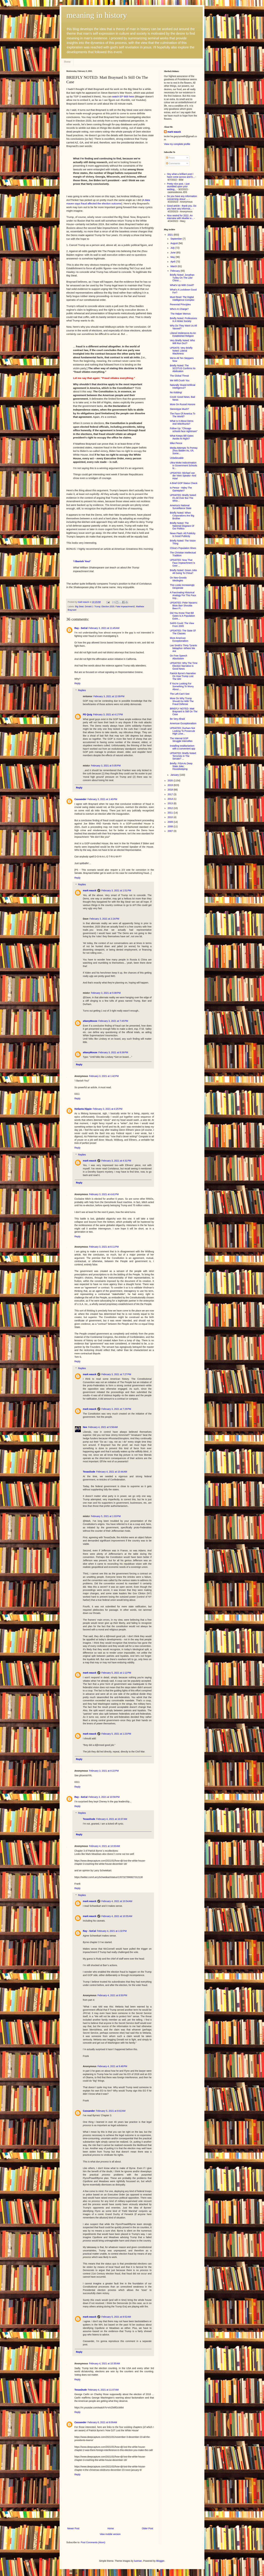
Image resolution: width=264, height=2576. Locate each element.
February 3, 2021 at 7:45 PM (113, 1021)
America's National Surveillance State (180, 507)
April (173, 261)
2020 (171, 780)
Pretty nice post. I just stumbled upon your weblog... (178, 186)
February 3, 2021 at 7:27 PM (116, 1374)
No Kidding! (176, 392)
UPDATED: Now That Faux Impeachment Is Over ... (182, 563)
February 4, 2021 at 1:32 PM (112, 1931)
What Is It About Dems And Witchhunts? (181, 422)
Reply (77, 683)
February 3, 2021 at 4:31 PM (116, 1160)
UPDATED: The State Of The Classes (183, 632)
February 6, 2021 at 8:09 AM (102, 2422)
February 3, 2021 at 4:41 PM (104, 1194)
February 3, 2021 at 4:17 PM (108, 714)
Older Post (147, 2528)
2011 (171, 812)
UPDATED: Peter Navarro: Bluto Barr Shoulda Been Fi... (184, 605)
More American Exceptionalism (179, 639)
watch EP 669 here (123, 96)
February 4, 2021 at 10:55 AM (116, 1916)
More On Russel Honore (182, 404)
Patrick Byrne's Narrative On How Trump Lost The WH (183, 676)
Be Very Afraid (177, 719)
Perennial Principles (180, 304)
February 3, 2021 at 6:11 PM (104, 1246)
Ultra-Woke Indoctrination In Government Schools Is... (183, 465)
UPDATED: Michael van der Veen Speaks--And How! (183, 476)
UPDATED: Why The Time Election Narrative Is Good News (183, 666)
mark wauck (89, 890)
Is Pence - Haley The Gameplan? (181, 489)
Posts (170, 157)
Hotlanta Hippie (83, 1109)
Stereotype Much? (179, 409)
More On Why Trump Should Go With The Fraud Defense (182, 701)
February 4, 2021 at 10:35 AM (104, 2363)
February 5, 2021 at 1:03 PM (106, 1516)
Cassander (80, 799)
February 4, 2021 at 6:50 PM (112, 1995)
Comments (173, 163)
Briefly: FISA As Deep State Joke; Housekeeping (181, 766)
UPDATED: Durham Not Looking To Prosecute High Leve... (182, 731)
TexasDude (89, 1471)
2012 (171, 808)
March (174, 266)
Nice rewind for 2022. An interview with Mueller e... (180, 217)
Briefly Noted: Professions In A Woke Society (183, 319)
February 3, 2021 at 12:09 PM (108, 696)
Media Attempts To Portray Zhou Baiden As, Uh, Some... (183, 451)
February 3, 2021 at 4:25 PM (107, 1109)
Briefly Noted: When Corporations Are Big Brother (182, 515)
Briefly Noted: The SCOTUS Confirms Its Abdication (182, 368)
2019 (171, 785)
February (175, 270)
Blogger (160, 2561)
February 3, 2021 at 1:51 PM (116, 890)
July (172, 247)
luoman (138, 2561)
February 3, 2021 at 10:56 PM (104, 1797)
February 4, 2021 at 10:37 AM (111, 1819)
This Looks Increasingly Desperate (182, 586)
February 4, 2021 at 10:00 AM (104, 1846)
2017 (171, 794)
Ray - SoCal (81, 628)
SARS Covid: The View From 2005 (182, 624)
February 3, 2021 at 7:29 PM (116, 1409)
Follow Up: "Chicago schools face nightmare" (183, 430)
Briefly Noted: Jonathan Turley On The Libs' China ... (182, 278)
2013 (171, 803)
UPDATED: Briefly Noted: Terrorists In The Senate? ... (183, 756)
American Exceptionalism (183, 723)
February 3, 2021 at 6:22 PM (104, 1770)
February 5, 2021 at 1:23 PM (116, 1733)
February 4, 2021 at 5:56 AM (103, 1427)
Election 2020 (108, 606)
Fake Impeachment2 (125, 606)
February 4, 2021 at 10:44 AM (111, 1471)
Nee (85, 1427)
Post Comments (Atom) (93, 2542)
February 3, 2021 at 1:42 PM (104, 1076)
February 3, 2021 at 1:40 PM (102, 799)
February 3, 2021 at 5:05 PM (106, 765)
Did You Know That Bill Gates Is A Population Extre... (182, 616)
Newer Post (73, 2528)
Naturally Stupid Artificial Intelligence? (182, 386)
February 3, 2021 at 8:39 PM (113, 1052)
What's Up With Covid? (182, 285)
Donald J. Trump (92, 606)
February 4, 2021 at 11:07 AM (103, 2389)
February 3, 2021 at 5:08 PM (106, 993)
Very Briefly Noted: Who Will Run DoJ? (182, 342)
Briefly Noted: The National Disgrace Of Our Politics (182, 526)
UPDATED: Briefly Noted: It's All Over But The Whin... (183, 498)
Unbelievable (177, 458)
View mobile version (110, 2534)
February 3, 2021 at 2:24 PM (104, 918)
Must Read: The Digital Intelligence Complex (182, 298)
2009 (171, 822)
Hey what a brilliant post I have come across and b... (181, 175)
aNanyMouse (90, 1021)
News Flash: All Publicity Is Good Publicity (182, 534)
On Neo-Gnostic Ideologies (178, 579)
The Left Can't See (179, 693)
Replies (82, 690)
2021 (171, 234)
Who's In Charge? (179, 309)
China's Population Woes (183, 548)
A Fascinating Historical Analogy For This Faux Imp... (183, 595)
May (172, 257)
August (174, 243)
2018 (171, 789)
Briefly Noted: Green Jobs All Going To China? (183, 571)
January (174, 774)
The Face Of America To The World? (182, 415)
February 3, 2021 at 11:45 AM (104, 628)
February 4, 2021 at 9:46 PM (112, 2066)
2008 (171, 826)
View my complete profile (177, 144)
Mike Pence (176, 443)
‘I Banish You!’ (82, 561)
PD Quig (87, 714)
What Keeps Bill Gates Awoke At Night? (181, 437)
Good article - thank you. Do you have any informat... (181, 207)
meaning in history (96, 15)
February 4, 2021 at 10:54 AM (116, 1901)
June (173, 252)
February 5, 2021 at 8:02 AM (111, 2110)
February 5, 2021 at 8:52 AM (116, 2316)
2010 (171, 817)
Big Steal (79, 606)
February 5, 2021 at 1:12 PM (116, 1672)
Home (67, 61)
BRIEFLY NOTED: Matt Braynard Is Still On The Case (183, 711)
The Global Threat (179, 375)
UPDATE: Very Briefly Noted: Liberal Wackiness (181, 350)
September (176, 238)
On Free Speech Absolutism (178, 657)
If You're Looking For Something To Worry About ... (182, 686)
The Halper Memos (180, 313)
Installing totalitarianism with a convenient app (182, 747)
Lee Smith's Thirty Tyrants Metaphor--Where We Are (183, 648)
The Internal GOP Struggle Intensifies (181, 740)
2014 (171, 799)
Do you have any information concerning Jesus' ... (182, 197)
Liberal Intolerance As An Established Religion (183, 334)
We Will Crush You (179, 380)
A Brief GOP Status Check (183, 483)
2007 (171, 831)
